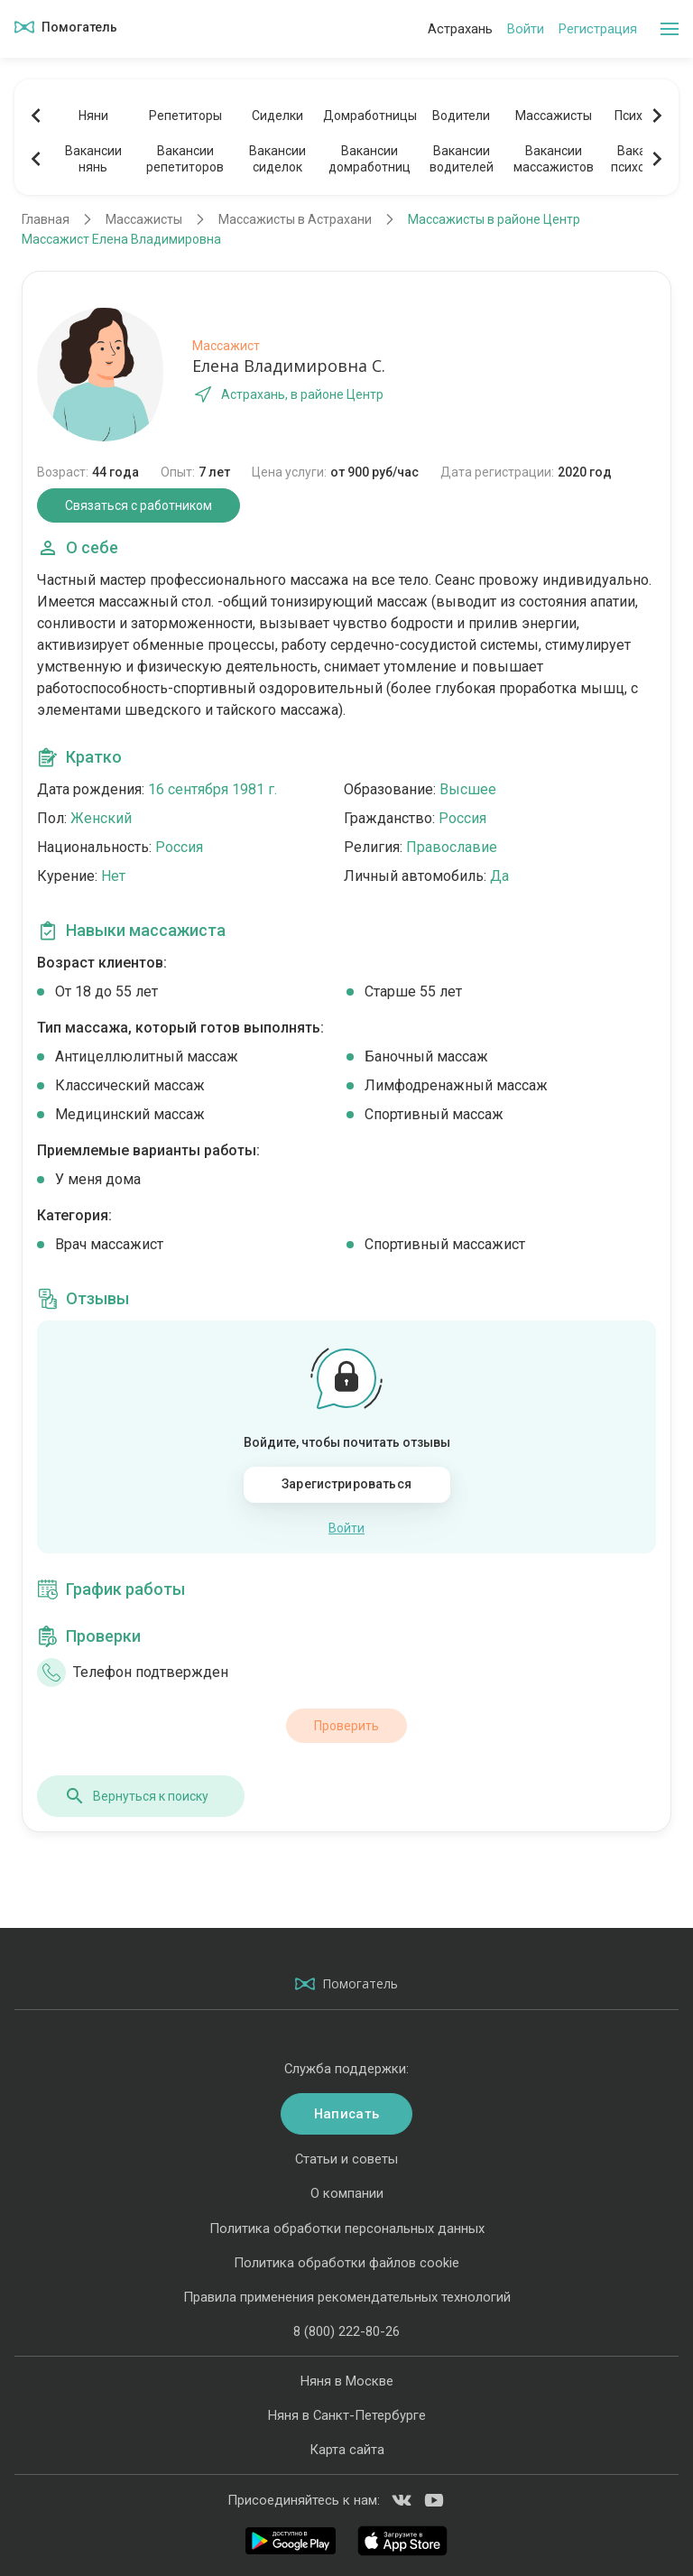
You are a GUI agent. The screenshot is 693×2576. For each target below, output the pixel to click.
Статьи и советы (346, 2159)
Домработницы (369, 115)
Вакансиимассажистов (553, 159)
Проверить (346, 1726)
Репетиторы (185, 115)
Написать (346, 2114)
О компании (346, 2193)
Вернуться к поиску (136, 1796)
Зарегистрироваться (346, 1484)
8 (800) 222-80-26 (346, 2331)
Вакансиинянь (93, 159)
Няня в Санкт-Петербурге (347, 2415)
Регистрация (598, 29)
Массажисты (553, 115)
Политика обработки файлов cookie (346, 2263)
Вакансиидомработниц (369, 159)
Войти (525, 29)
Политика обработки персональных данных (347, 2228)
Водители (461, 115)
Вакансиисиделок (277, 159)
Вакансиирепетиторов (185, 159)
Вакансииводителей (462, 159)
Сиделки (277, 115)
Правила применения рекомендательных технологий (347, 2297)
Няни (93, 115)
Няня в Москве (346, 2381)
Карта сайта (347, 2450)
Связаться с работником (138, 505)
